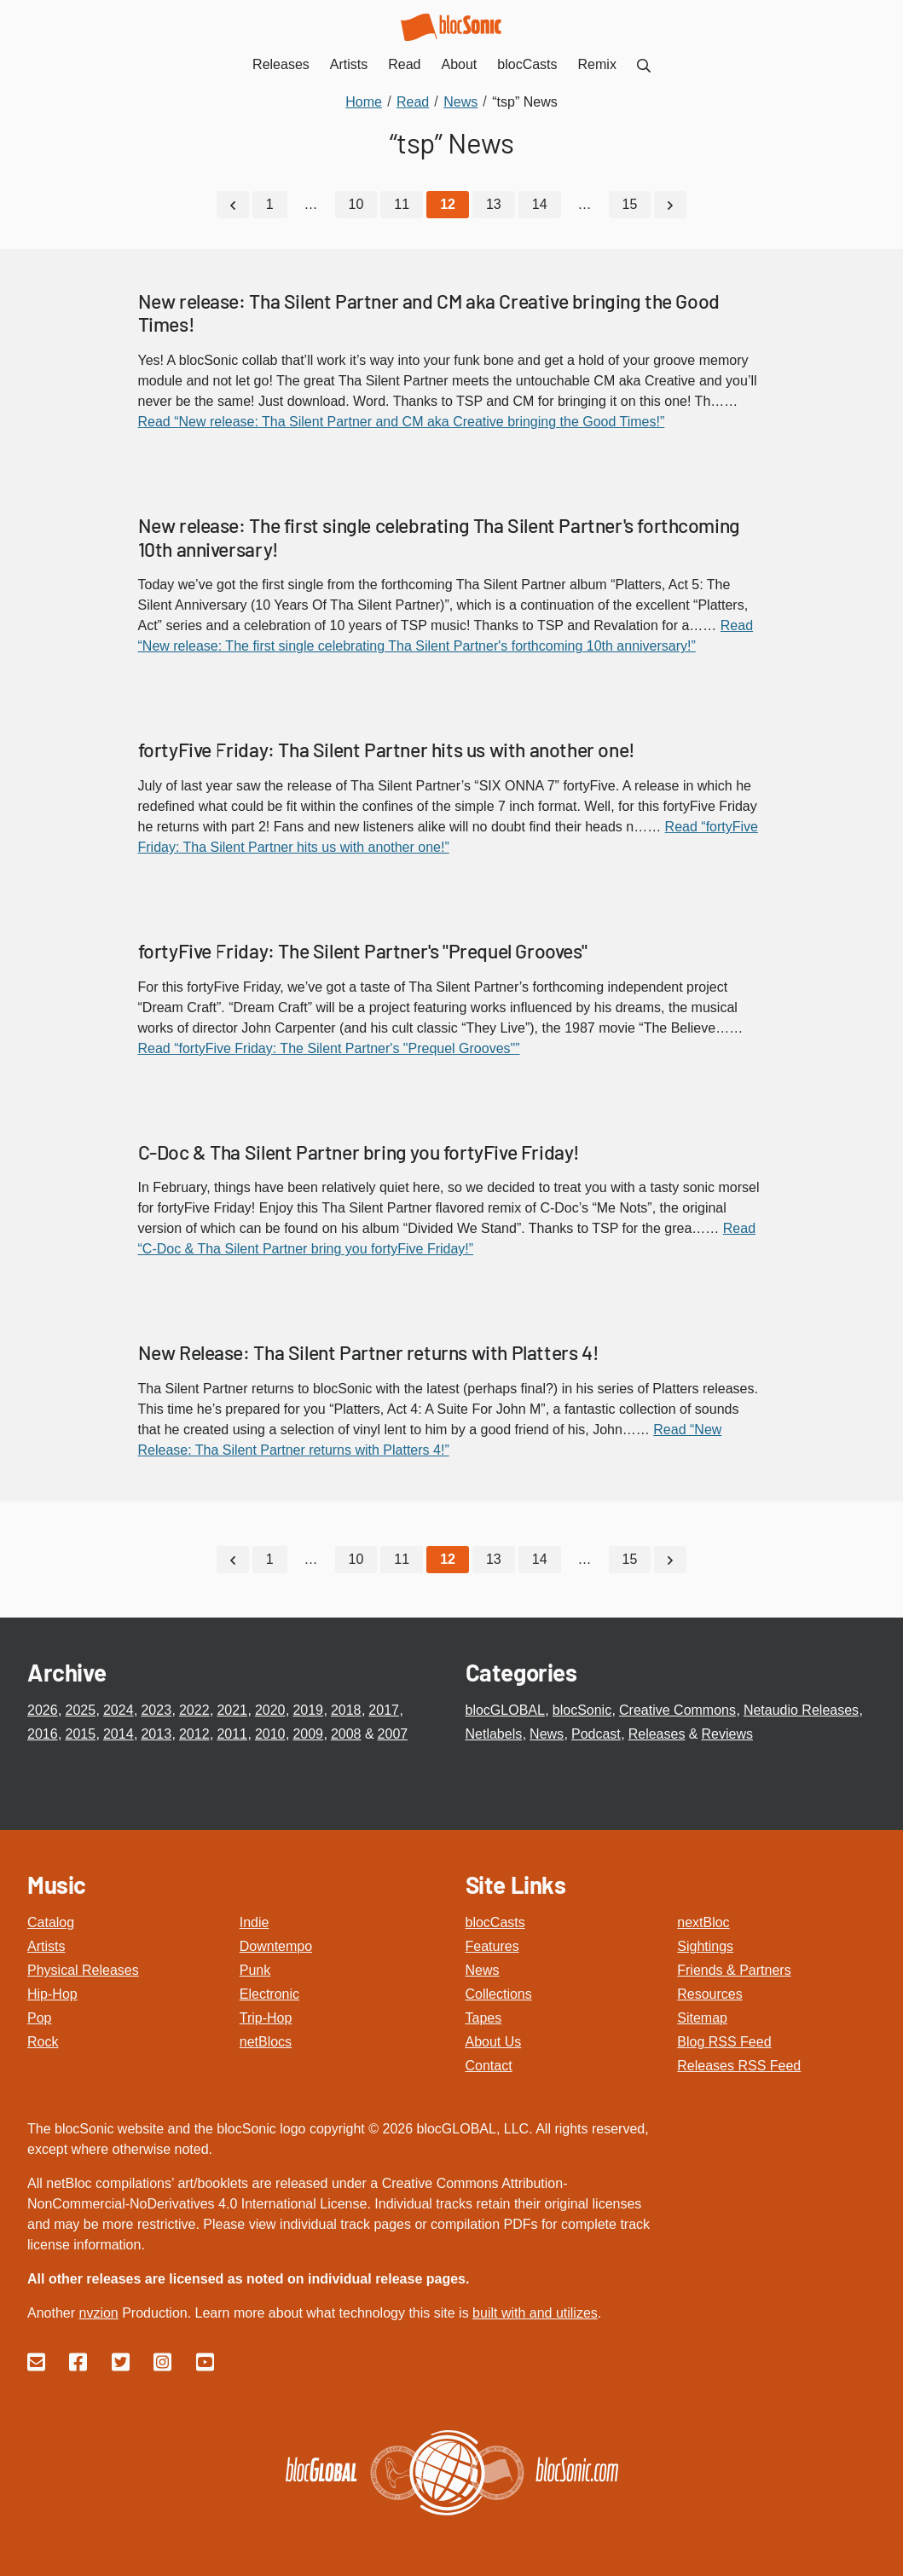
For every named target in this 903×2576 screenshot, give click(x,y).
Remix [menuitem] (597, 64)
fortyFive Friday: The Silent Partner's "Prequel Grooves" (363, 951)
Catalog (50, 1922)
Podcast (596, 1734)
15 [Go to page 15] (630, 204)
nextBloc (703, 1922)
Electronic (269, 1994)
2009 (307, 1734)
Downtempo (276, 1946)
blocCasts (495, 1922)
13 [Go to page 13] (493, 204)
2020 (270, 1710)
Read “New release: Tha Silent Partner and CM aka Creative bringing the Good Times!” (401, 421)
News (547, 1734)
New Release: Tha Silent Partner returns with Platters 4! (368, 1352)
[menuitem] (644, 64)
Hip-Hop (52, 1994)
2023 (156, 1710)
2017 (383, 1710)
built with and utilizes (535, 2313)
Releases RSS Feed (739, 2065)
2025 (80, 1710)
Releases (657, 1734)
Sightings (705, 1946)
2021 (232, 1710)
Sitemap (702, 2018)
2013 (156, 1734)
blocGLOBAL (505, 1710)
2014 (118, 1734)
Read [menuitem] (404, 64)
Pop (39, 2018)
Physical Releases (83, 1970)
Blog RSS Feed (724, 2042)
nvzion (98, 2313)
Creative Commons (677, 1710)
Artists (46, 1946)
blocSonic (582, 1710)
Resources (709, 1994)
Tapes (484, 2018)
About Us (494, 2042)
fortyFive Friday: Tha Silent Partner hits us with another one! (386, 749)
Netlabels (494, 1734)
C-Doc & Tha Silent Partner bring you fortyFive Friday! (359, 1152)
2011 (232, 1734)
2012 (194, 1734)
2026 (42, 1710)
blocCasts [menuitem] (527, 64)
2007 (393, 1734)
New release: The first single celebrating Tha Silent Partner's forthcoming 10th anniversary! (439, 537)
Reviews (727, 1734)
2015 (80, 1734)
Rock (42, 2042)
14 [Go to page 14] (539, 204)
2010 (270, 1734)
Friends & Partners (733, 1970)
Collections (499, 1994)
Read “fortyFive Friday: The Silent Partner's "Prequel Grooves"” (329, 1048)
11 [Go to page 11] (401, 204)
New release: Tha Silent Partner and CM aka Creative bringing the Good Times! (429, 313)
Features (492, 1946)
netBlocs (266, 2042)
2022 (194, 1710)
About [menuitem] (460, 64)
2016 (42, 1734)
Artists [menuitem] (349, 64)
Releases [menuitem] (281, 64)
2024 (118, 1710)
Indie (254, 1922)
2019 (307, 1710)
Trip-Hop (266, 2018)
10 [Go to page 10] (356, 204)
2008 (346, 1734)
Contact (489, 2065)
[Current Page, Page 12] (447, 204)
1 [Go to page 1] (270, 204)
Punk (255, 1970)
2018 (346, 1710)
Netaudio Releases (801, 1710)
